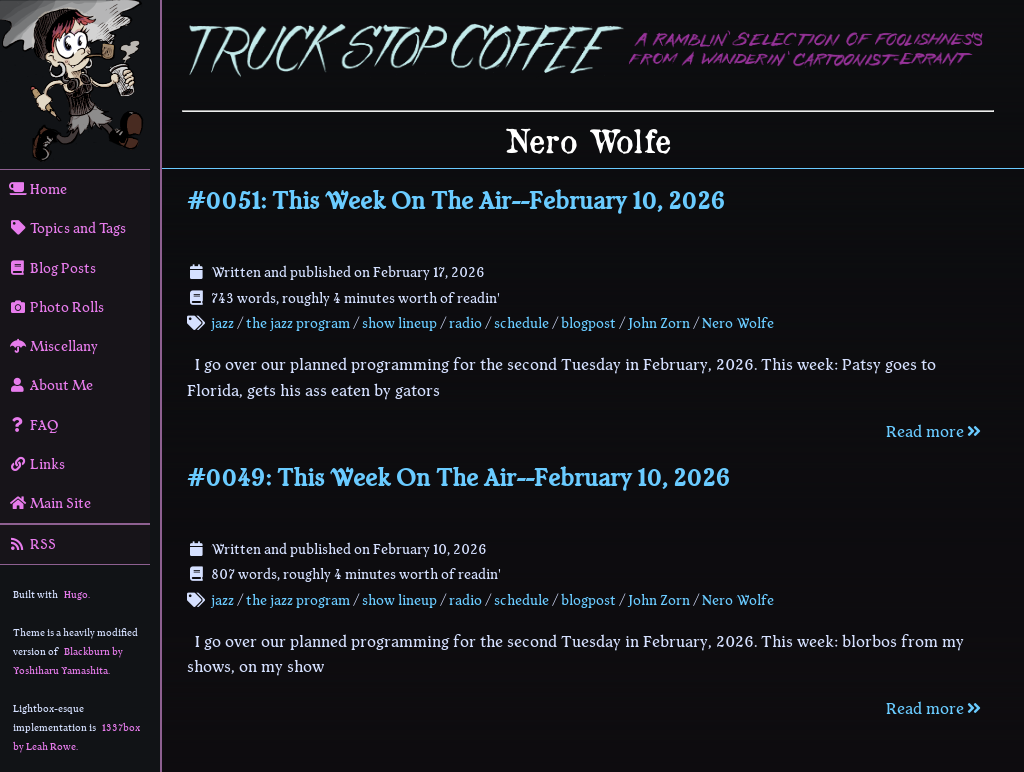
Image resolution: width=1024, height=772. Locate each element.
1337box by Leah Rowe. (76, 737)
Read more (935, 432)
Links (37, 464)
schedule (521, 323)
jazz (222, 323)
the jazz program (298, 323)
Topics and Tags (67, 228)
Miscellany (53, 346)
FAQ (34, 425)
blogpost (588, 323)
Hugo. (77, 594)
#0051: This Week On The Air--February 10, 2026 (456, 201)
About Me (51, 385)
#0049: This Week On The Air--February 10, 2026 (458, 478)
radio (465, 323)
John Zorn (659, 323)
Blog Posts (52, 268)
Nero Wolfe (738, 323)
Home (38, 189)
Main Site (50, 503)
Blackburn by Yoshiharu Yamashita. (68, 661)
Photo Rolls (56, 307)
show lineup (399, 323)
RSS (32, 544)
